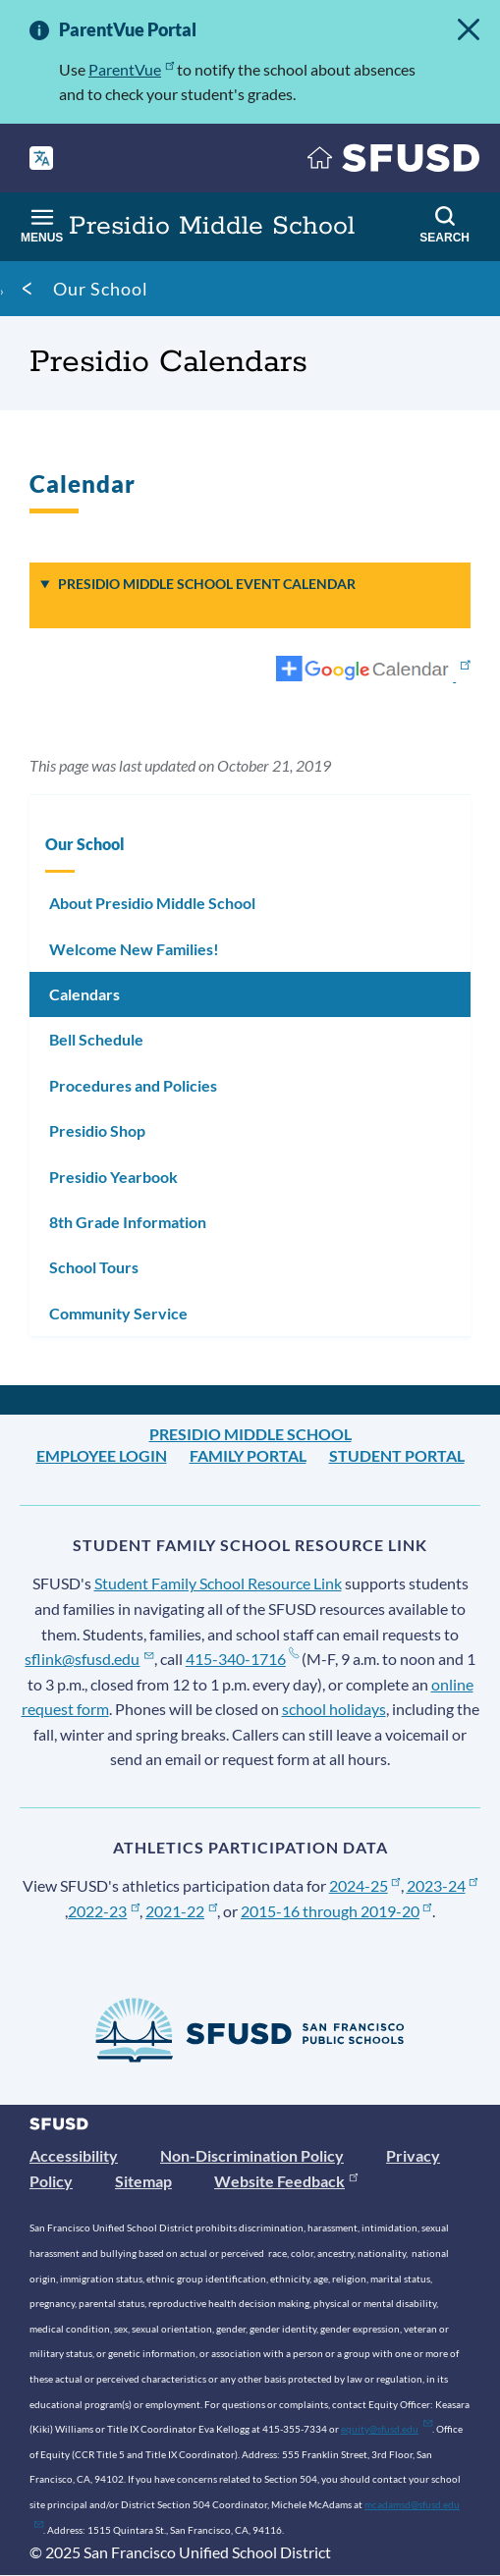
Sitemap (143, 2181)
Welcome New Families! (134, 948)
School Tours (94, 1267)
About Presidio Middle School (152, 902)
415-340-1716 (242, 1658)
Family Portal (248, 1455)
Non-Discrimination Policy (252, 2155)
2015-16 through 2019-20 (336, 1911)
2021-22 (181, 1911)
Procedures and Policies (133, 1085)
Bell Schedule (96, 1039)
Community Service (118, 1313)
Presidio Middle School (250, 1433)
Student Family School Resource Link (218, 1583)
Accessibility (73, 2155)
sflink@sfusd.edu (89, 1658)
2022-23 (103, 1911)
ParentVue (131, 69)
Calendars (84, 994)
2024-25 (365, 1885)
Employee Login (101, 1455)
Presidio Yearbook (113, 1176)
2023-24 (442, 1885)
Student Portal (397, 1455)
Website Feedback (286, 2181)
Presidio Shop (97, 1130)
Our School (100, 288)
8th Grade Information (127, 1221)
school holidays (334, 1708)
